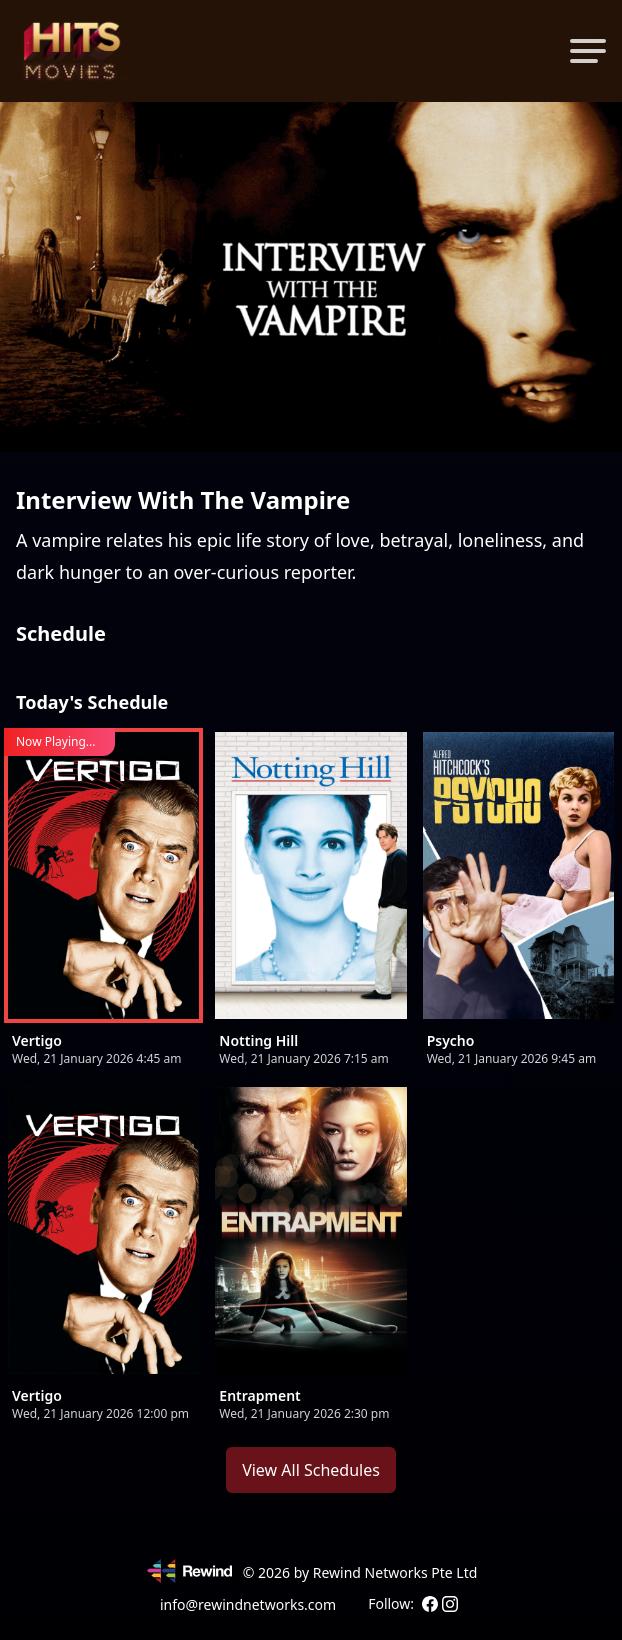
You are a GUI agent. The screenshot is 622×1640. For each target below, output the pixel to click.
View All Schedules (311, 1470)
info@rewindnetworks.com (248, 1604)
